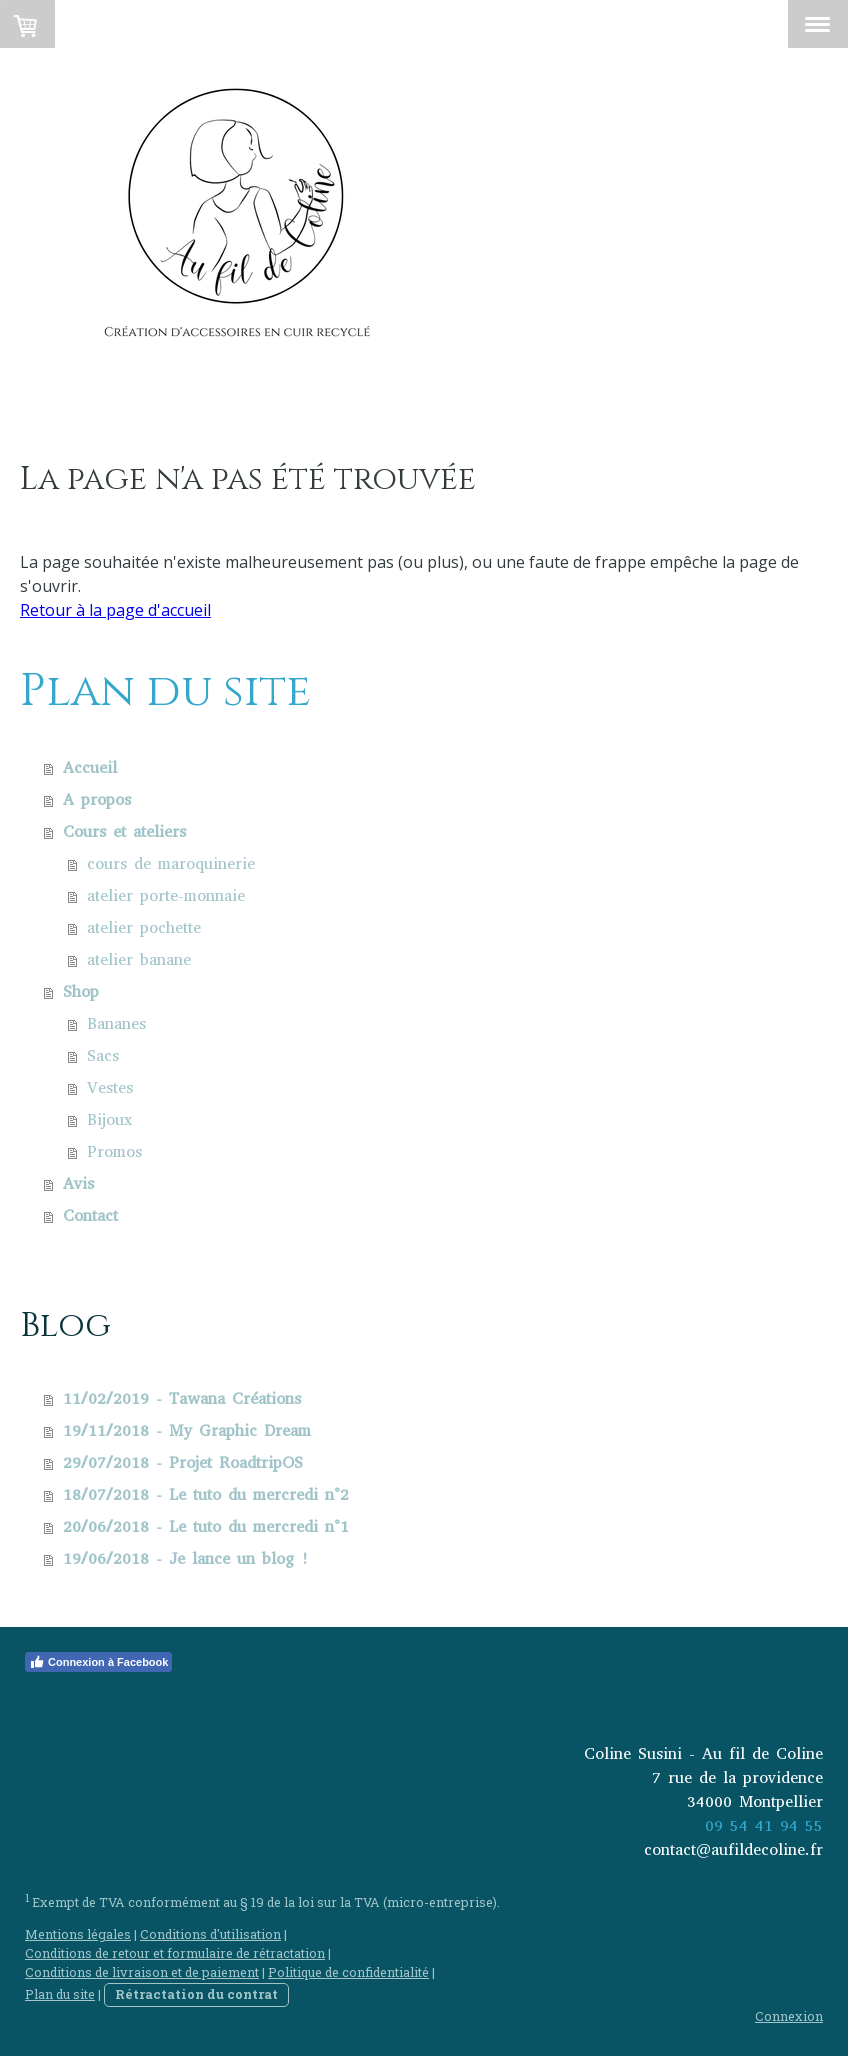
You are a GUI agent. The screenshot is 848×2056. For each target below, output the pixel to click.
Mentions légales (78, 1934)
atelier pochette (144, 927)
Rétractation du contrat (196, 1994)
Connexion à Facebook (98, 1662)
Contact (90, 1215)
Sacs (103, 1055)
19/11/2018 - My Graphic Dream (187, 1430)
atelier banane (139, 959)
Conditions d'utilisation (210, 1934)
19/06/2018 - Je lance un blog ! (186, 1558)
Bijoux (109, 1119)
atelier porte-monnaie (166, 895)
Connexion (789, 2016)
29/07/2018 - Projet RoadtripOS (183, 1462)
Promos (114, 1151)
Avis (78, 1183)
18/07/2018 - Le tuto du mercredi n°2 (206, 1494)
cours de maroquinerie (171, 863)
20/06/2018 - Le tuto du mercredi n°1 (206, 1526)
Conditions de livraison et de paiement (142, 1972)
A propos (97, 799)
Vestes (110, 1087)
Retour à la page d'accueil (115, 610)
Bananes (116, 1023)
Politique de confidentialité (348, 1972)
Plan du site (60, 1994)
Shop (81, 991)
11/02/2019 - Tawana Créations (182, 1398)
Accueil (90, 767)
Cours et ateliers (124, 831)
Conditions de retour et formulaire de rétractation (175, 1953)
